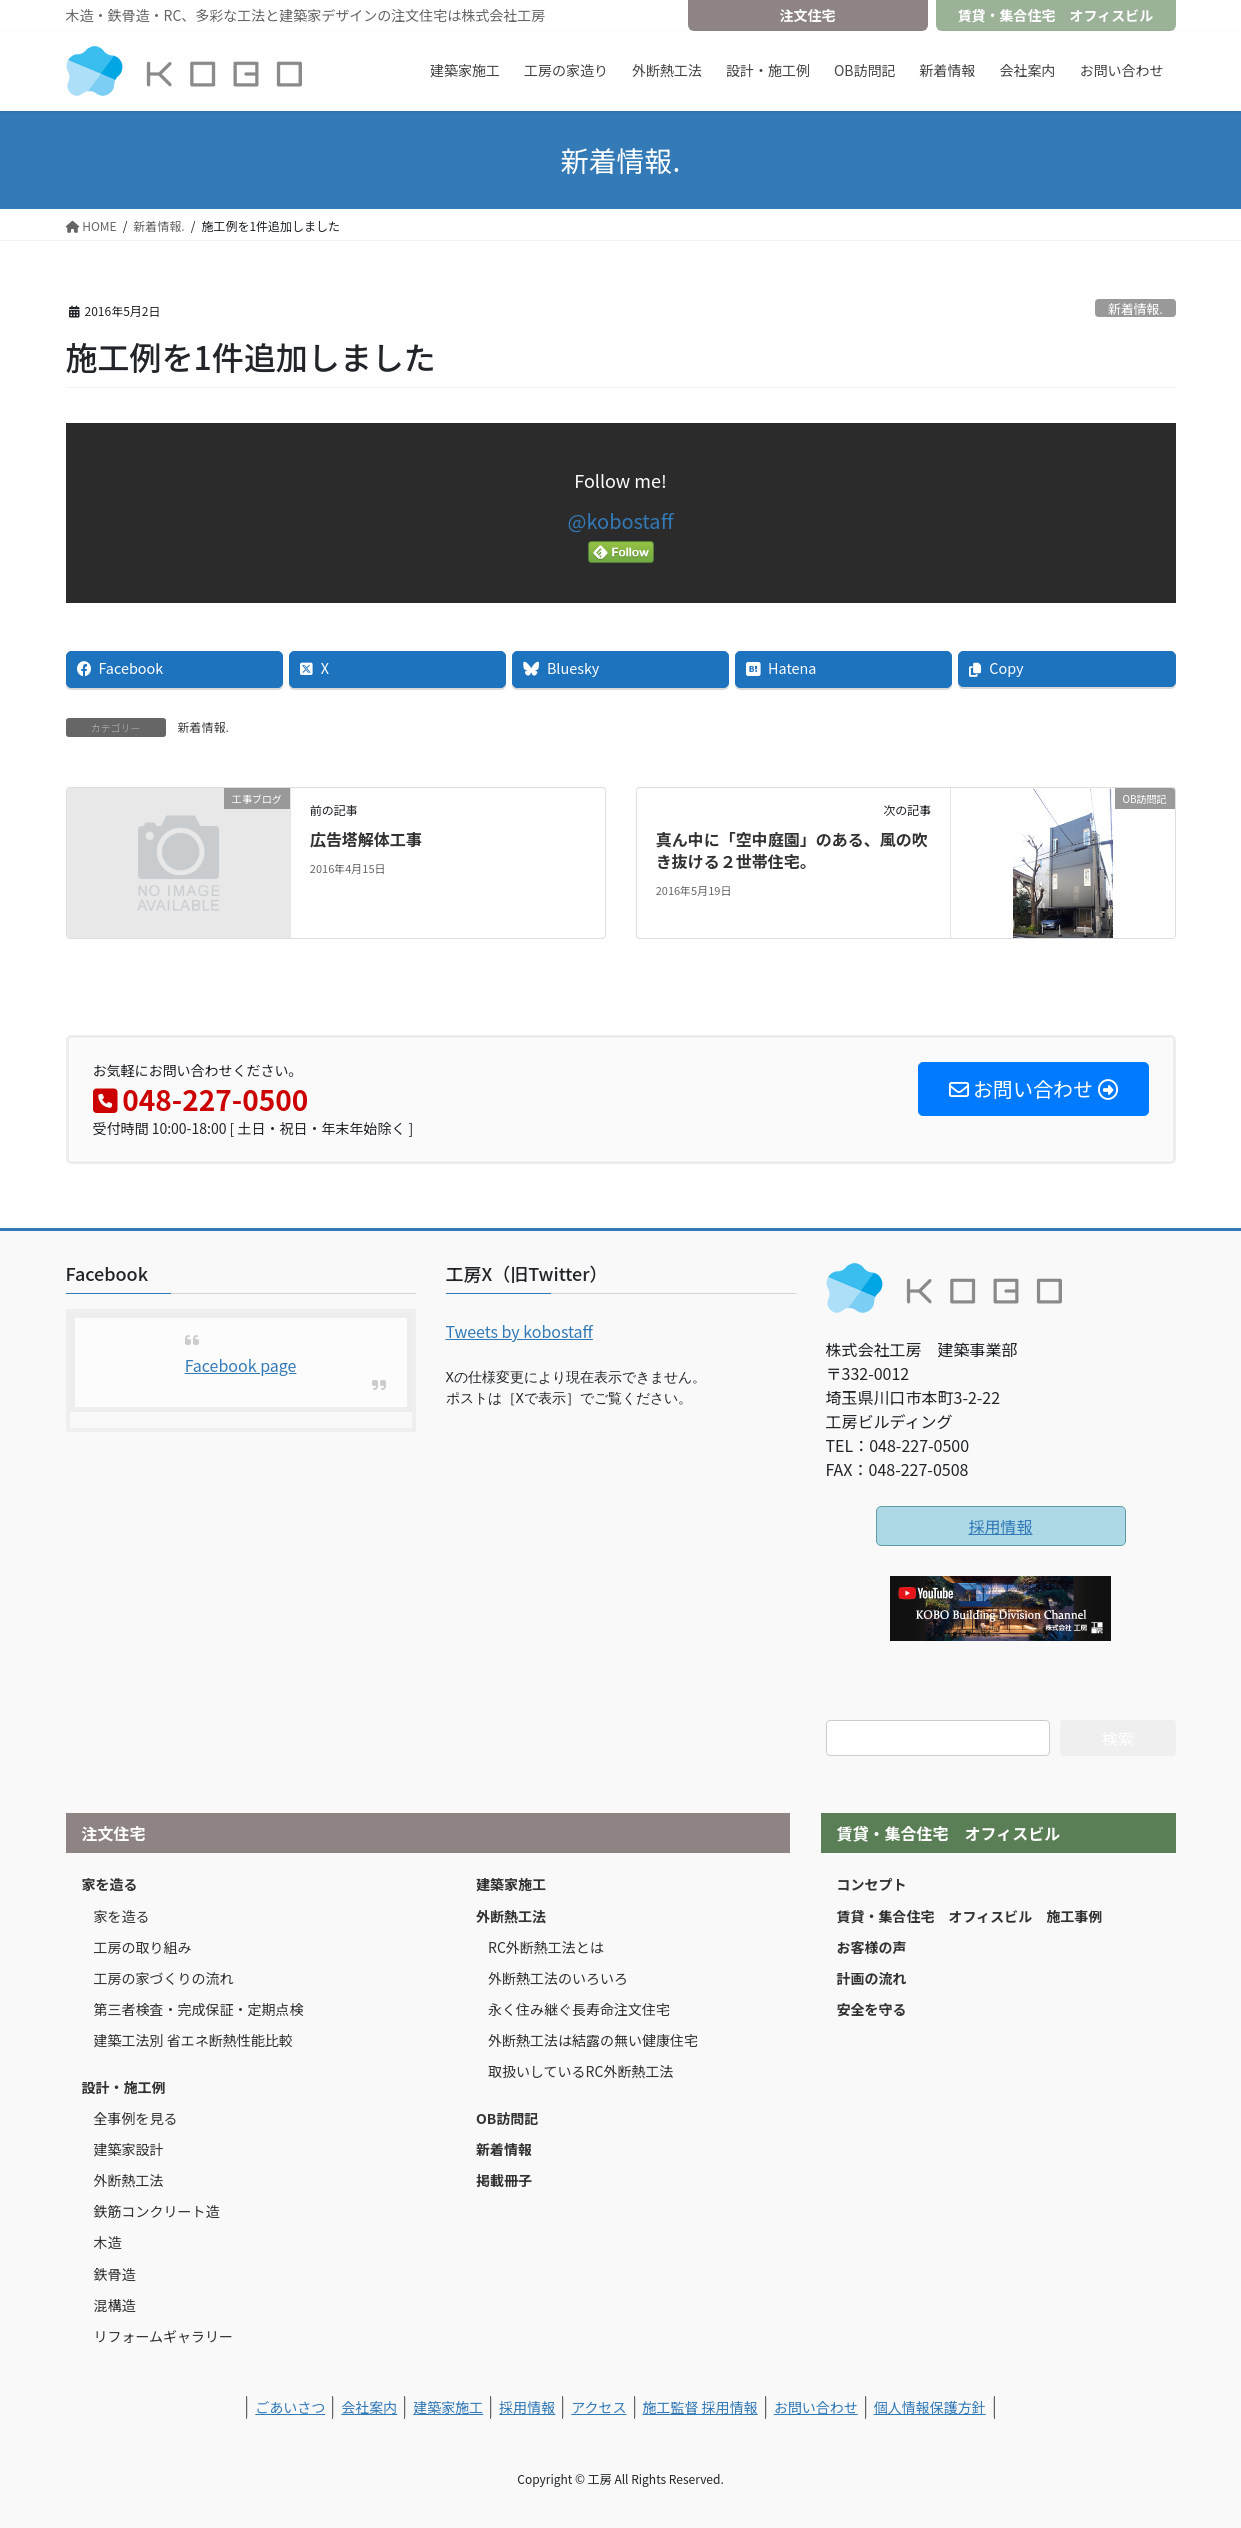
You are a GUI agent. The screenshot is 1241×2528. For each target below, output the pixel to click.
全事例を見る (136, 2118)
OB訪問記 (507, 2118)
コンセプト (872, 1884)
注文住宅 (808, 15)
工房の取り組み (143, 1947)
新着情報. (1135, 308)
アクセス (598, 2407)
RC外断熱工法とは (546, 1947)
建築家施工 (511, 1884)
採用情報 (1000, 1526)
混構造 (115, 2305)
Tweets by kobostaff (519, 1331)
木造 (108, 2242)
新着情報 (504, 2149)
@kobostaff (621, 520)
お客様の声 (872, 1947)
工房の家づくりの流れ (164, 1978)
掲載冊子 (504, 2180)
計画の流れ (872, 1978)
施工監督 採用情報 (700, 2407)
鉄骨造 (115, 2274)
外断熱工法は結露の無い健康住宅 (593, 2040)
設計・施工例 (124, 2087)
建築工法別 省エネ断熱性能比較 (193, 2040)
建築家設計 (129, 2149)
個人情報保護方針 (930, 2407)
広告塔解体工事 (366, 839)
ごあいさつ (290, 2407)
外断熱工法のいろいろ (558, 1978)
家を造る (110, 1884)
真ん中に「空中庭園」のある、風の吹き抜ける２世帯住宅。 (792, 850)
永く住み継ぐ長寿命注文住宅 (579, 2009)
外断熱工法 (129, 2180)
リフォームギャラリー (164, 2336)
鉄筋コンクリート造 (157, 2211)
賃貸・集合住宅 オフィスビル (1056, 15)
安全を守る (872, 2009)
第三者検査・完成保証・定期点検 (199, 2009)
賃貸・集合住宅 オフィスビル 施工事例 (970, 1916)
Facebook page (241, 1365)
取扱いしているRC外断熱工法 (580, 2071)
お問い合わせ (816, 2407)
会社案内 (369, 2407)
